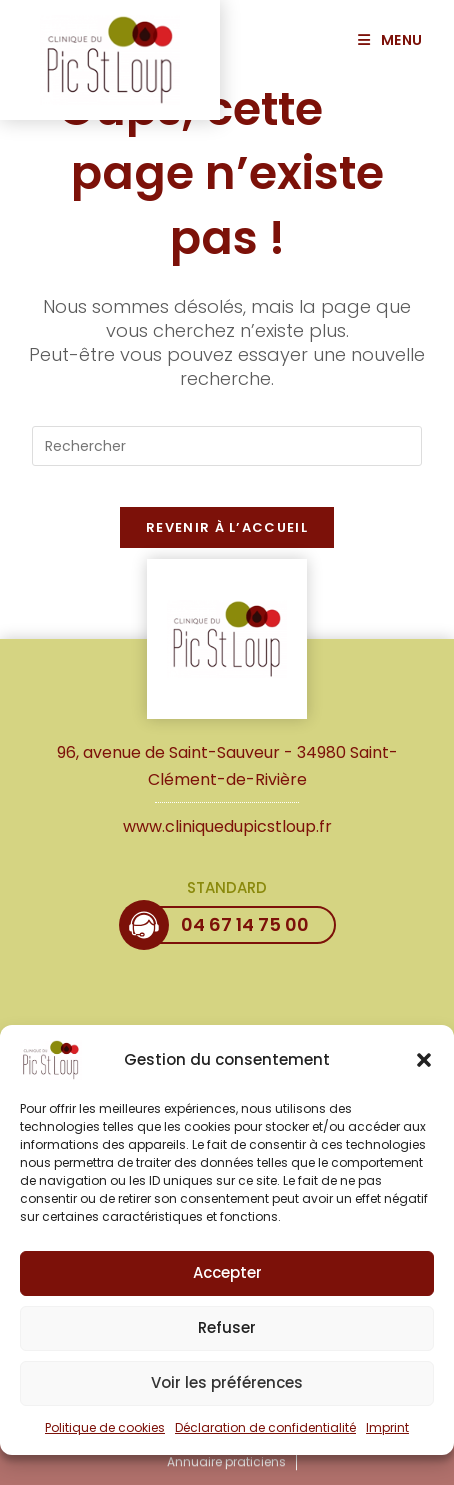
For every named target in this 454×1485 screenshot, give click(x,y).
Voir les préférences (227, 1392)
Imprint (387, 1437)
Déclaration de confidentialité (265, 1437)
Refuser (227, 1337)
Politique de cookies (105, 1437)
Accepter (227, 1282)
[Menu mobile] (398, 40)
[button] (424, 1070)
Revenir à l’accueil (227, 527)
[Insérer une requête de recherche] (227, 446)
